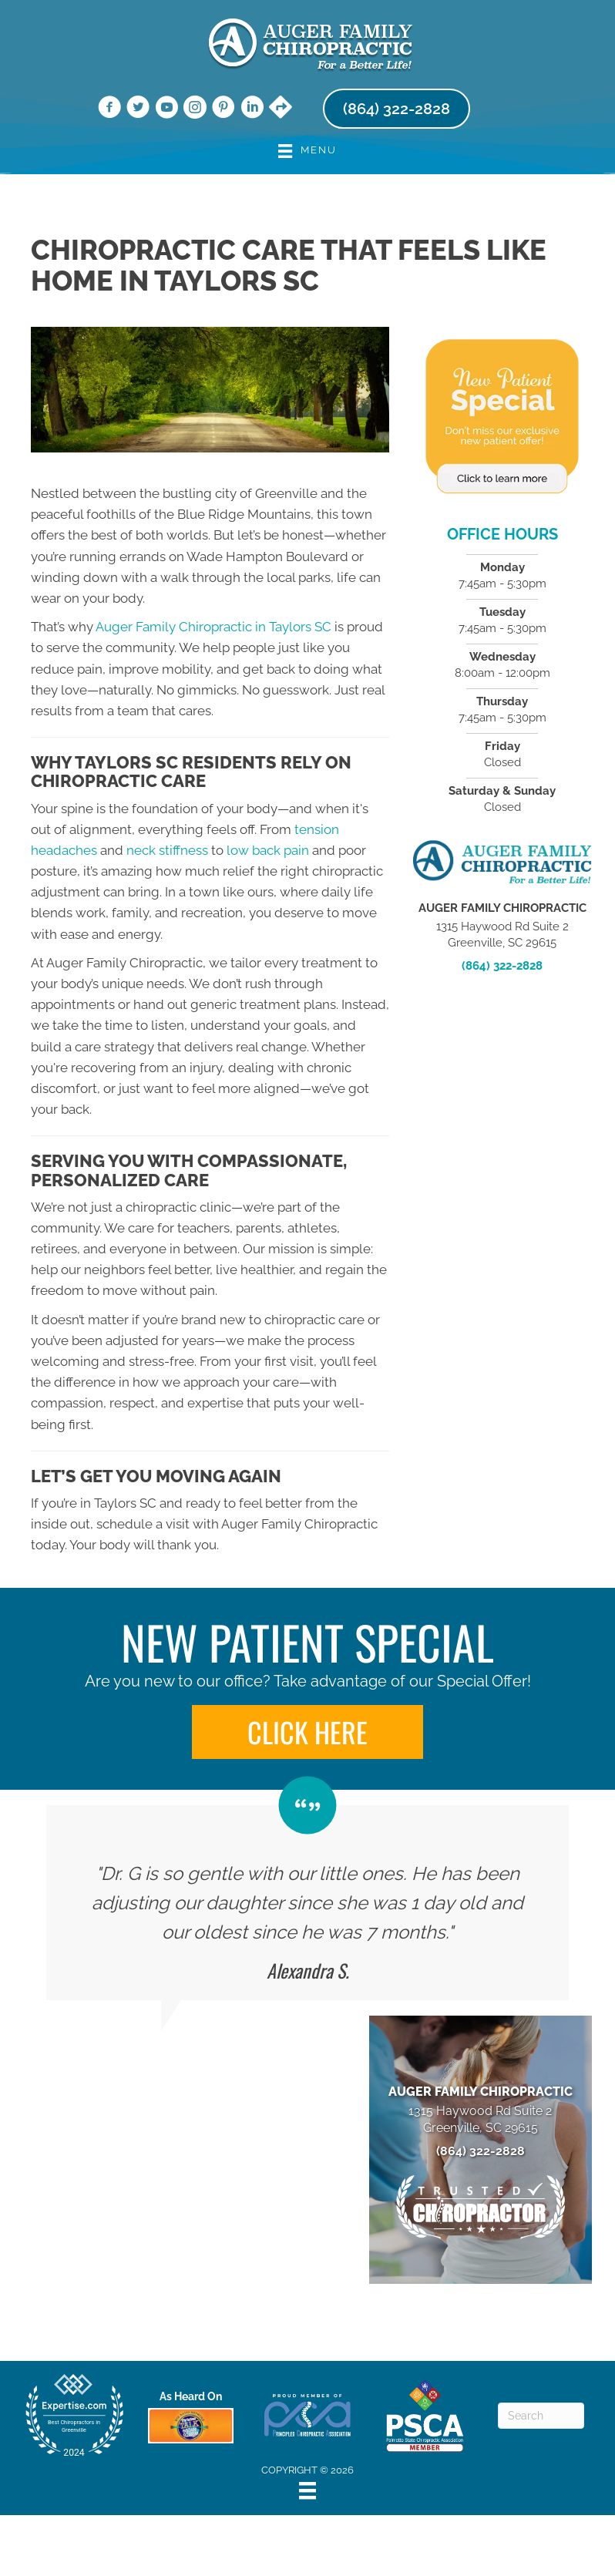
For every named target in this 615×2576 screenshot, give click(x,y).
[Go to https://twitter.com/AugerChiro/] (138, 109)
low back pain (268, 850)
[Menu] (307, 2490)
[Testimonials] (307, 1903)
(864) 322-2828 (502, 966)
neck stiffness (167, 850)
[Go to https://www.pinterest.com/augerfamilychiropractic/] (223, 109)
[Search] (541, 2416)
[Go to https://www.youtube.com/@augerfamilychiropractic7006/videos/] (166, 109)
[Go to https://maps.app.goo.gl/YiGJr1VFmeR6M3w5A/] (280, 109)
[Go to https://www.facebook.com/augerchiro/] (109, 109)
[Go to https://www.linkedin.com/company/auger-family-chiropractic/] (252, 109)
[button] (307, 1732)
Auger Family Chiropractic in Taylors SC (213, 626)
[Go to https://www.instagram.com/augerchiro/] (195, 109)
